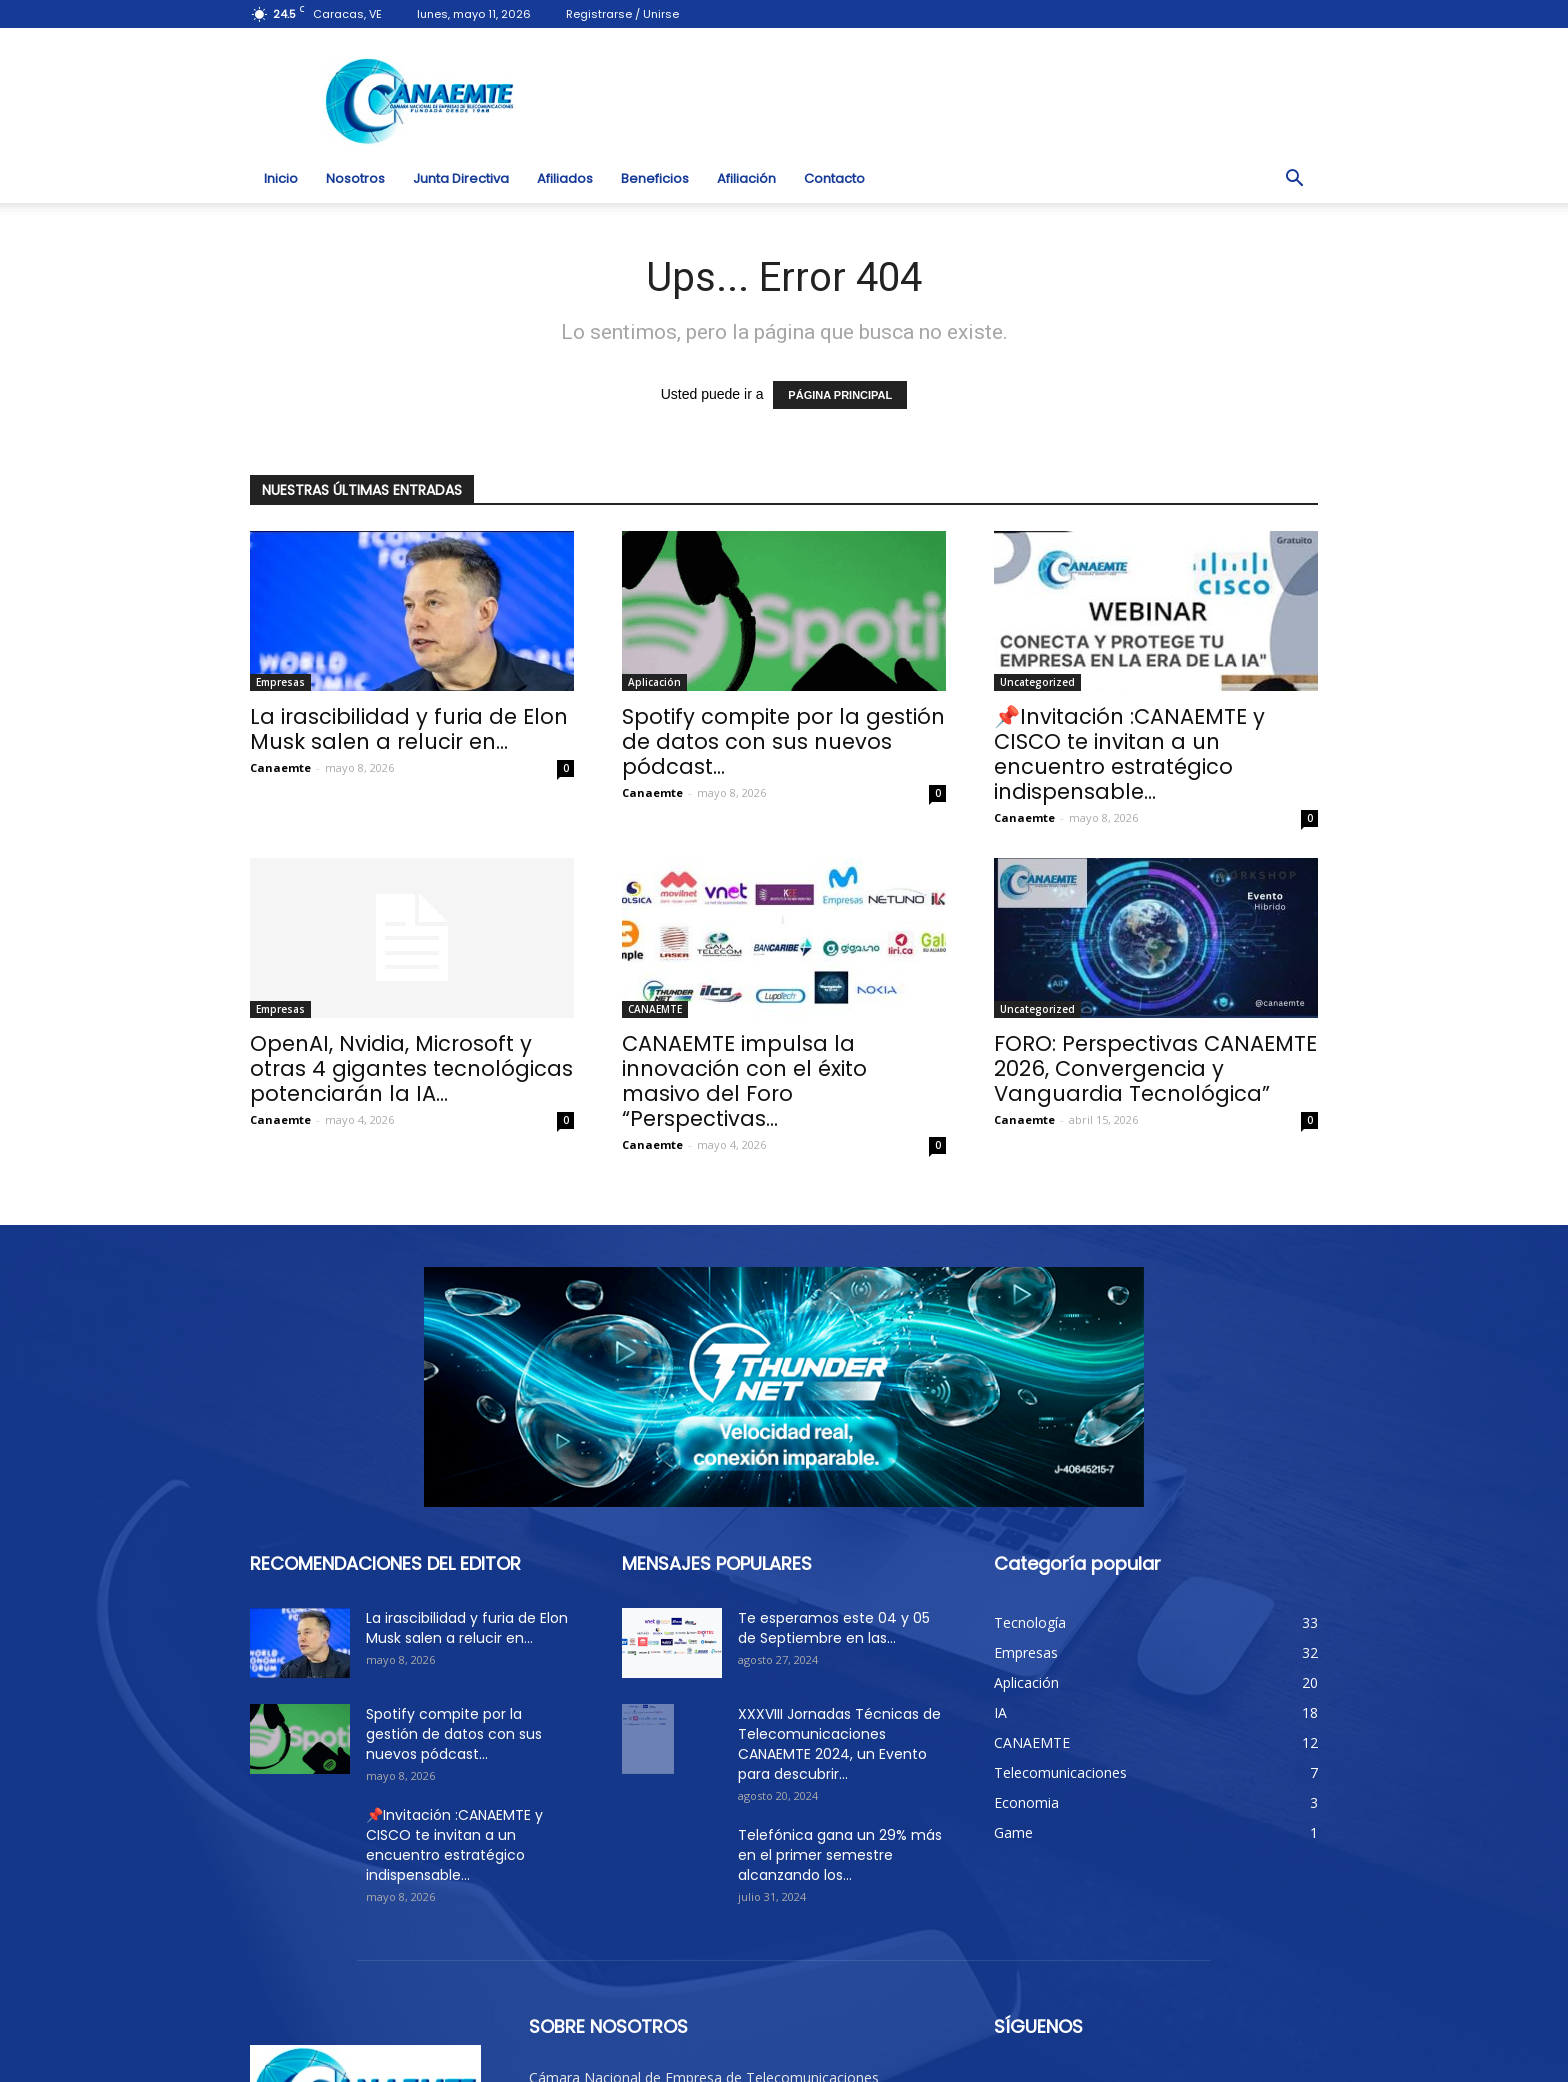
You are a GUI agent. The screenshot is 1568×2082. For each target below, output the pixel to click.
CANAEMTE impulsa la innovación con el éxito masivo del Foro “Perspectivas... (744, 1081)
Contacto (834, 178)
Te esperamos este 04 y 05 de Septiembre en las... (834, 1628)
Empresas (280, 682)
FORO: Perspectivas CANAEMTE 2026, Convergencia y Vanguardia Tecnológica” (1155, 1068)
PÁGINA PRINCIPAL (840, 395)
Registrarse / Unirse (622, 14)
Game (1013, 1832)
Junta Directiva (461, 178)
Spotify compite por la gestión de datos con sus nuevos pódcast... (783, 741)
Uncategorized (1037, 682)
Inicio (281, 178)
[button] (1294, 179)
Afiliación (746, 178)
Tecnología (1030, 1622)
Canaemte (280, 767)
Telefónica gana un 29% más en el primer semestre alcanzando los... (840, 1855)
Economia (1026, 1802)
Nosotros (355, 178)
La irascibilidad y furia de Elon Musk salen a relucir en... (409, 729)
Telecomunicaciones (1060, 1772)
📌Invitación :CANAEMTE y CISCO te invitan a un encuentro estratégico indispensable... (1129, 754)
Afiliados (565, 178)
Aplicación (654, 682)
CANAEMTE (655, 1009)
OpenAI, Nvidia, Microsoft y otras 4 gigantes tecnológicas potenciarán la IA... (411, 1068)
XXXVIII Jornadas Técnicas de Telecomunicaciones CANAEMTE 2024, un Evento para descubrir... (839, 1744)
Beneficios (655, 178)
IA (1000, 1712)
